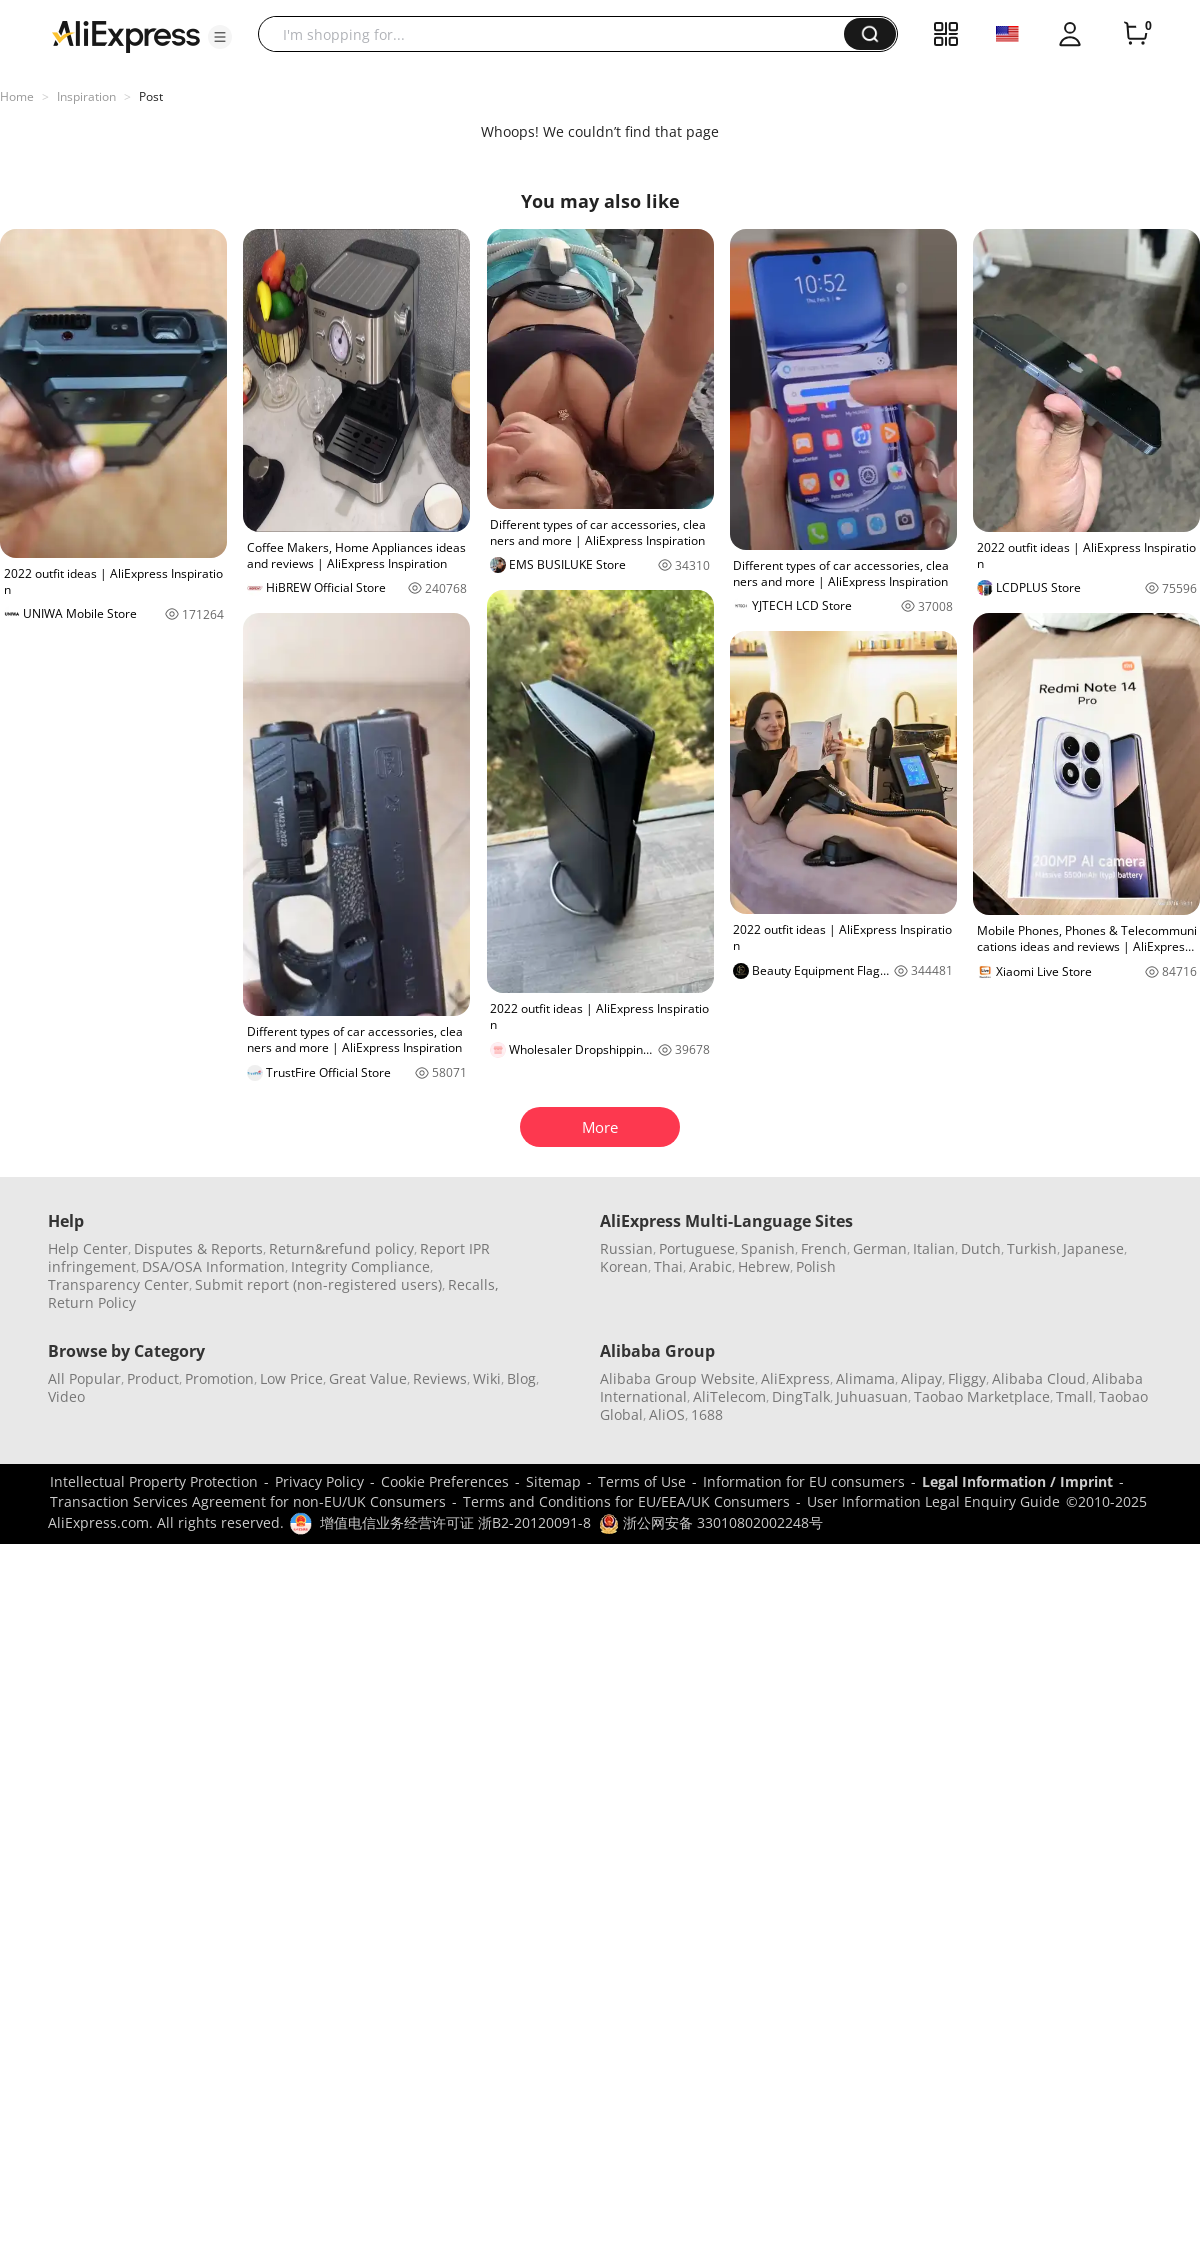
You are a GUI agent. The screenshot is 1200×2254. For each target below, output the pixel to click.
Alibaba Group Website (677, 1378)
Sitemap (553, 1481)
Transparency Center (118, 1284)
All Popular (84, 1378)
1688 (707, 1414)
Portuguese (697, 1248)
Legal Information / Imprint (1017, 1481)
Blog (521, 1378)
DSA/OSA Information (213, 1266)
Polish (816, 1266)
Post (151, 96)
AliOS (667, 1414)
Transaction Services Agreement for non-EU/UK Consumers (248, 1501)
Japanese (1093, 1248)
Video (66, 1396)
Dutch (981, 1248)
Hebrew (764, 1266)
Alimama (865, 1378)
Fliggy (967, 1378)
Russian (626, 1248)
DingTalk (801, 1396)
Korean (624, 1266)
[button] (220, 37)
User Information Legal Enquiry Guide (933, 1501)
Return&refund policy (341, 1248)
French (824, 1248)
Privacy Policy (319, 1481)
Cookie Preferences (445, 1481)
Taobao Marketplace (982, 1396)
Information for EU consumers (804, 1481)
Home (17, 96)
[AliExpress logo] (126, 35)
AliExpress (795, 1378)
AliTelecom (729, 1396)
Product (153, 1378)
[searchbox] (558, 34)
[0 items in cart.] (1136, 34)
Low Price (291, 1378)
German (880, 1248)
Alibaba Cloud (1039, 1378)
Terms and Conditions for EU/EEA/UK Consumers (626, 1501)
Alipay (921, 1378)
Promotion (219, 1378)
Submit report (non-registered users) (318, 1284)
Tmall (1074, 1396)
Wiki (487, 1378)
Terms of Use (642, 1481)
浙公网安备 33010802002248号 (711, 1522)
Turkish (1032, 1248)
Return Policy (92, 1302)
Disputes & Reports (198, 1248)
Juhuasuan (872, 1396)
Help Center (88, 1248)
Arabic (710, 1266)
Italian (934, 1248)
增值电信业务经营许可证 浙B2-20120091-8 (455, 1522)
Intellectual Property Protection (154, 1481)
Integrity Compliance (360, 1266)
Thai (668, 1266)
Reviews (440, 1378)
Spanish (768, 1248)
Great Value (368, 1378)
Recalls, (473, 1284)
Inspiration (86, 96)
